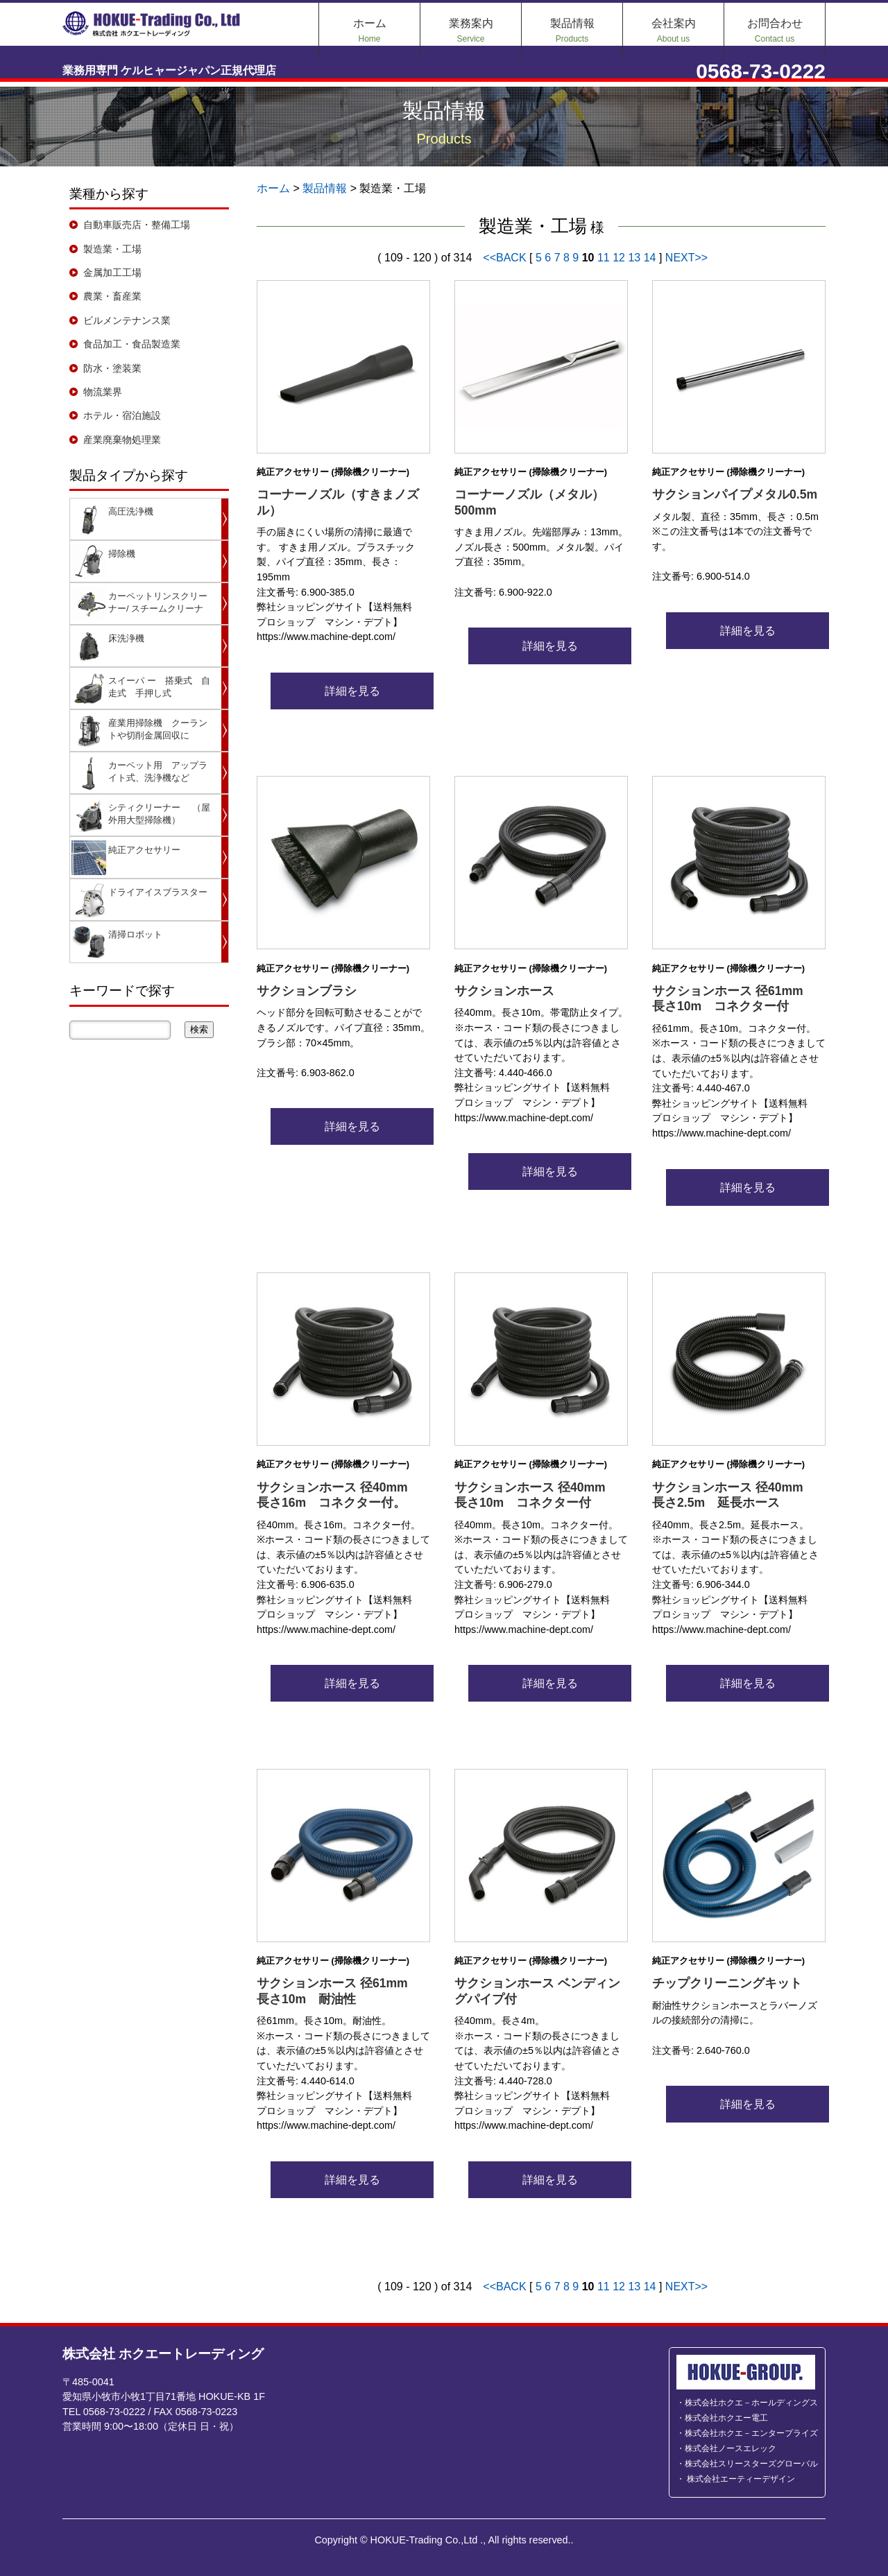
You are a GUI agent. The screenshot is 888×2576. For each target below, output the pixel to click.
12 (619, 257)
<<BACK (506, 257)
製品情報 (572, 30)
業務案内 (471, 30)
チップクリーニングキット (727, 1983)
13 (634, 257)
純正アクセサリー (144, 850)
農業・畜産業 (112, 296)
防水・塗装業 (112, 368)
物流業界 (102, 391)
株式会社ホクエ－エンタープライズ (751, 2433)
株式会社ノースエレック (730, 2448)
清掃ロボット (135, 934)
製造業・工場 (112, 248)
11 (603, 257)
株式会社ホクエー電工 (726, 2418)
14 (650, 257)
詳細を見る (343, 691)
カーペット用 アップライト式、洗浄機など (157, 771)
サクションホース (504, 991)
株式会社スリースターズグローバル (751, 2464)
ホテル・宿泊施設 (122, 415)
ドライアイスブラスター (157, 892)
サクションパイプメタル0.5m (734, 494)
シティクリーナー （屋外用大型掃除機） (159, 813)
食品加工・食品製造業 (131, 343)
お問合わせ (775, 30)
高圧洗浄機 (130, 511)
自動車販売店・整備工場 (136, 224)
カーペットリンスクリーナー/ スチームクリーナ (157, 602)
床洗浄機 (126, 638)
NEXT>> (686, 257)
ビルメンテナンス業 (127, 320)
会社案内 (673, 30)
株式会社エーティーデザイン (740, 2479)
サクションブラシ (307, 991)
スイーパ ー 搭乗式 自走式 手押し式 (159, 686)
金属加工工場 (112, 272)
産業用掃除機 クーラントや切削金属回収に (157, 729)
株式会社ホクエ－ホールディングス (751, 2403)
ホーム (369, 30)
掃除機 (121, 553)
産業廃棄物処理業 (122, 439)
